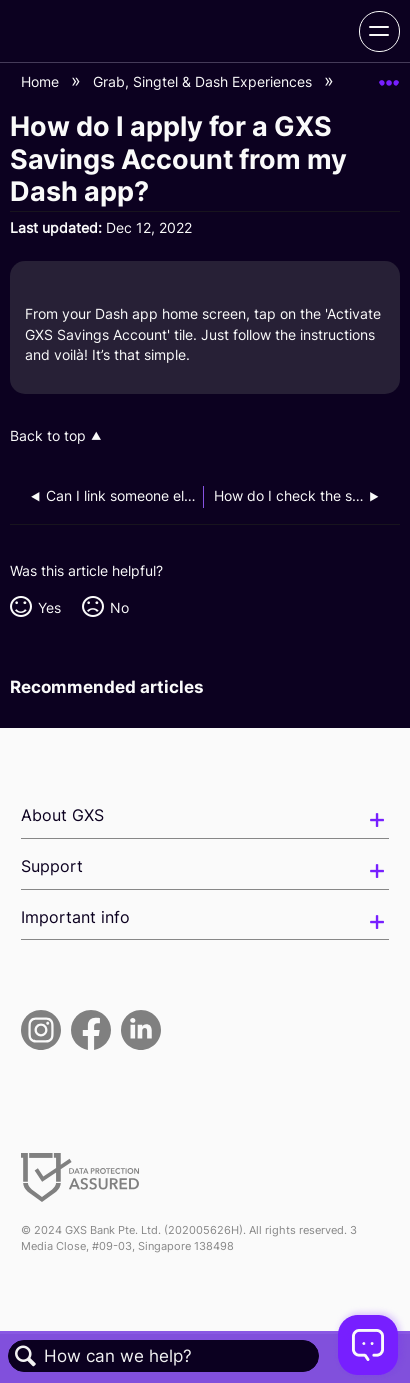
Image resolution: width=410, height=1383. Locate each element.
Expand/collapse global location (389, 76)
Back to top (48, 436)
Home (42, 81)
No (119, 607)
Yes (49, 607)
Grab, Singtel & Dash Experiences (204, 81)
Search (26, 1356)
